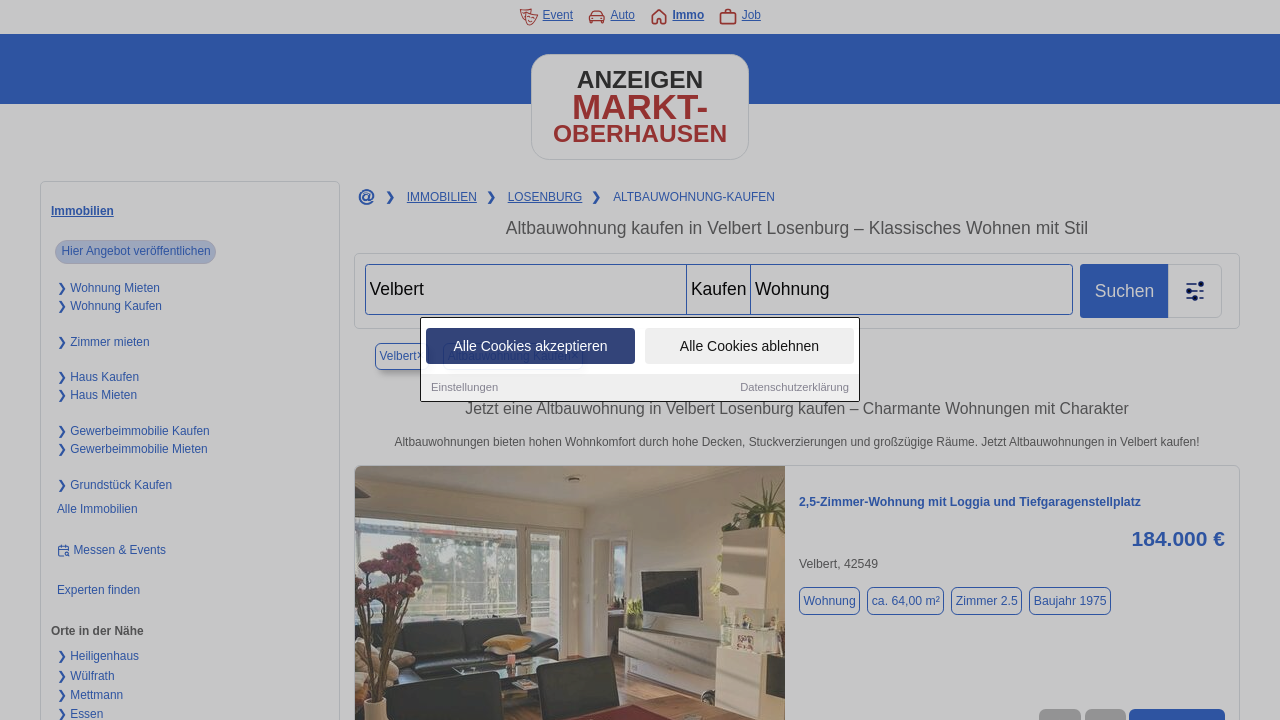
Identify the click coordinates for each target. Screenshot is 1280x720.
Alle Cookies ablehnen (749, 347)
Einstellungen (464, 388)
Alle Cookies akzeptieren (530, 347)
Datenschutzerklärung (794, 388)
